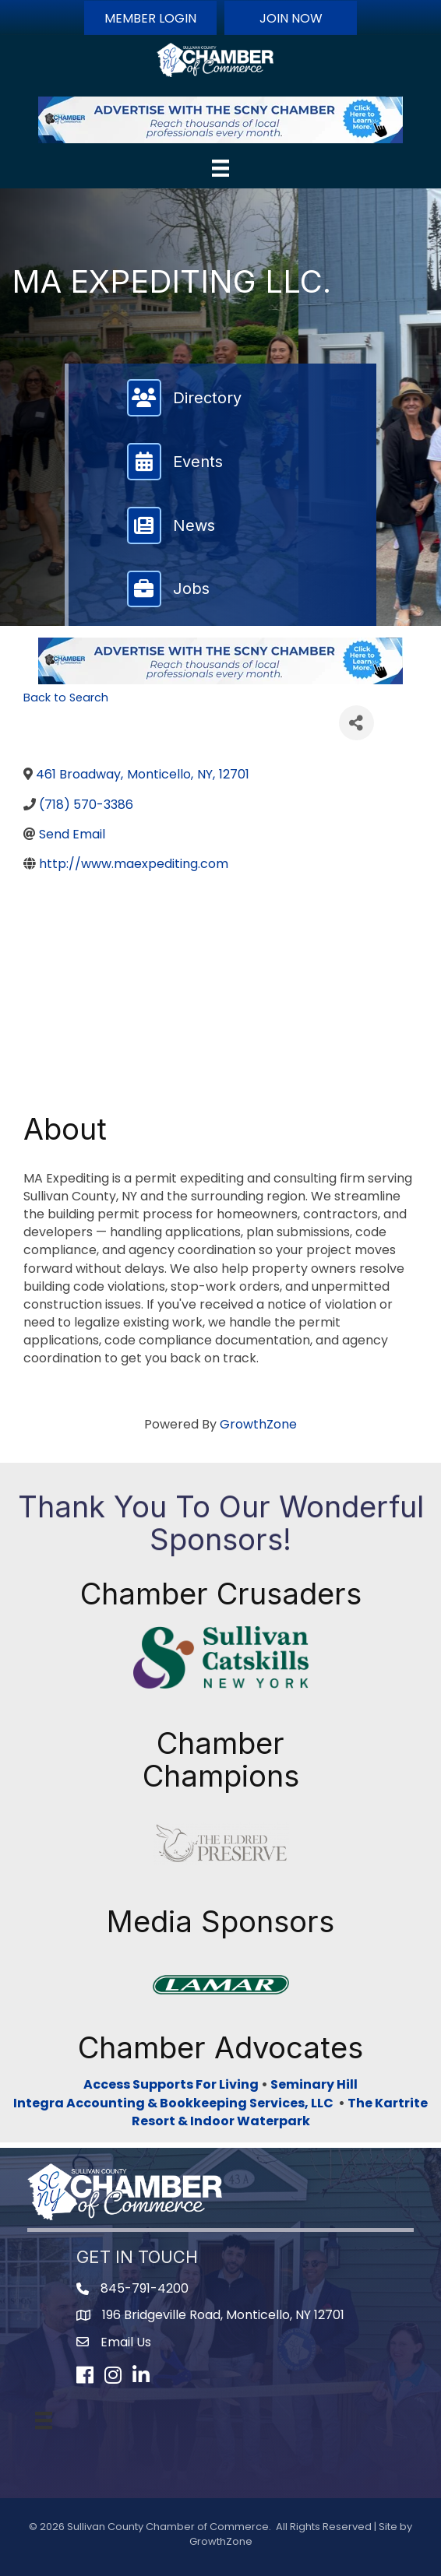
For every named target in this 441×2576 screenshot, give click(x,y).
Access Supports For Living (171, 2084)
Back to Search (65, 697)
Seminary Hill (314, 2084)
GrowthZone (258, 1424)
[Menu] (220, 168)
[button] (150, 18)
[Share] (356, 722)
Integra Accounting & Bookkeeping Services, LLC (175, 2103)
